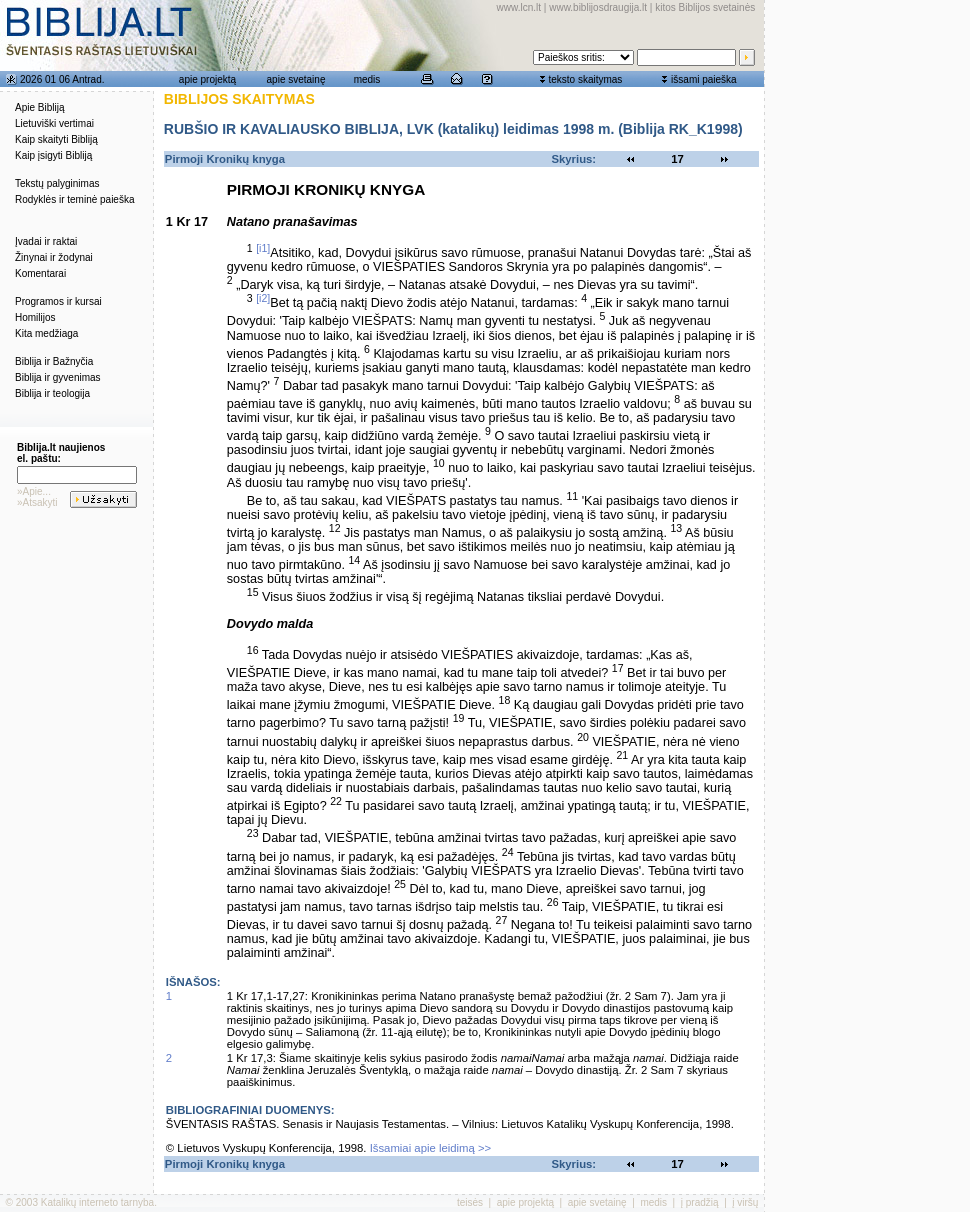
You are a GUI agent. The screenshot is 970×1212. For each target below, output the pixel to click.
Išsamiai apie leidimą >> (431, 1148)
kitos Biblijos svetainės (705, 7)
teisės (470, 1202)
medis (367, 79)
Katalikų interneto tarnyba (97, 1202)
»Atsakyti (37, 502)
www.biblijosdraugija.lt (598, 7)
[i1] (263, 248)
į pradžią (700, 1202)
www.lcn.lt (519, 7)
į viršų (745, 1202)
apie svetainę (296, 79)
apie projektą (207, 79)
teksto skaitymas (585, 79)
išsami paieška (704, 79)
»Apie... (34, 491)
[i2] (263, 298)
